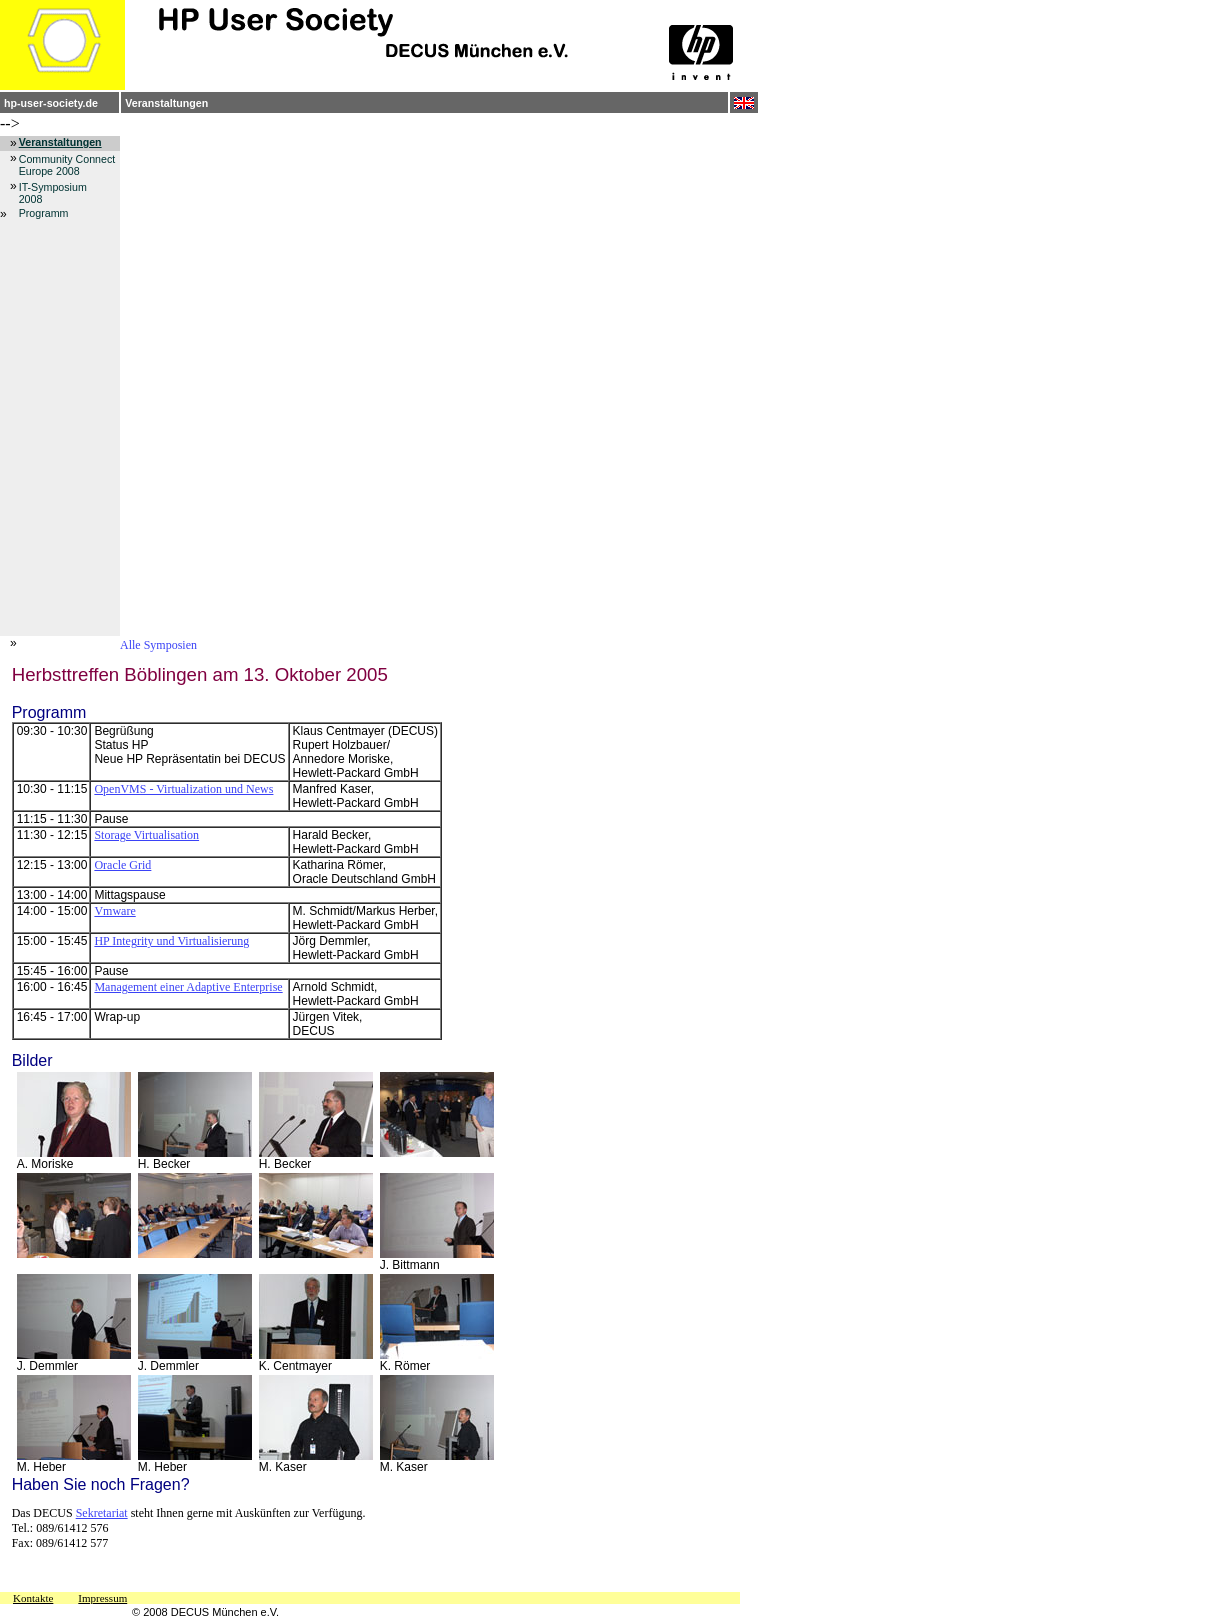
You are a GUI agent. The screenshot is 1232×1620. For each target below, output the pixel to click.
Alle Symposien (158, 645)
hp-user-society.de (51, 103)
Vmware (114, 911)
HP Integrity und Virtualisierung (171, 941)
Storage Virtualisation (146, 835)
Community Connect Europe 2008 (67, 165)
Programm (44, 213)
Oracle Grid (122, 865)
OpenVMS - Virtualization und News (183, 789)
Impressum (102, 1598)
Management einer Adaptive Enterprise (188, 987)
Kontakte (33, 1598)
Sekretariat (102, 1513)
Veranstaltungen (166, 103)
